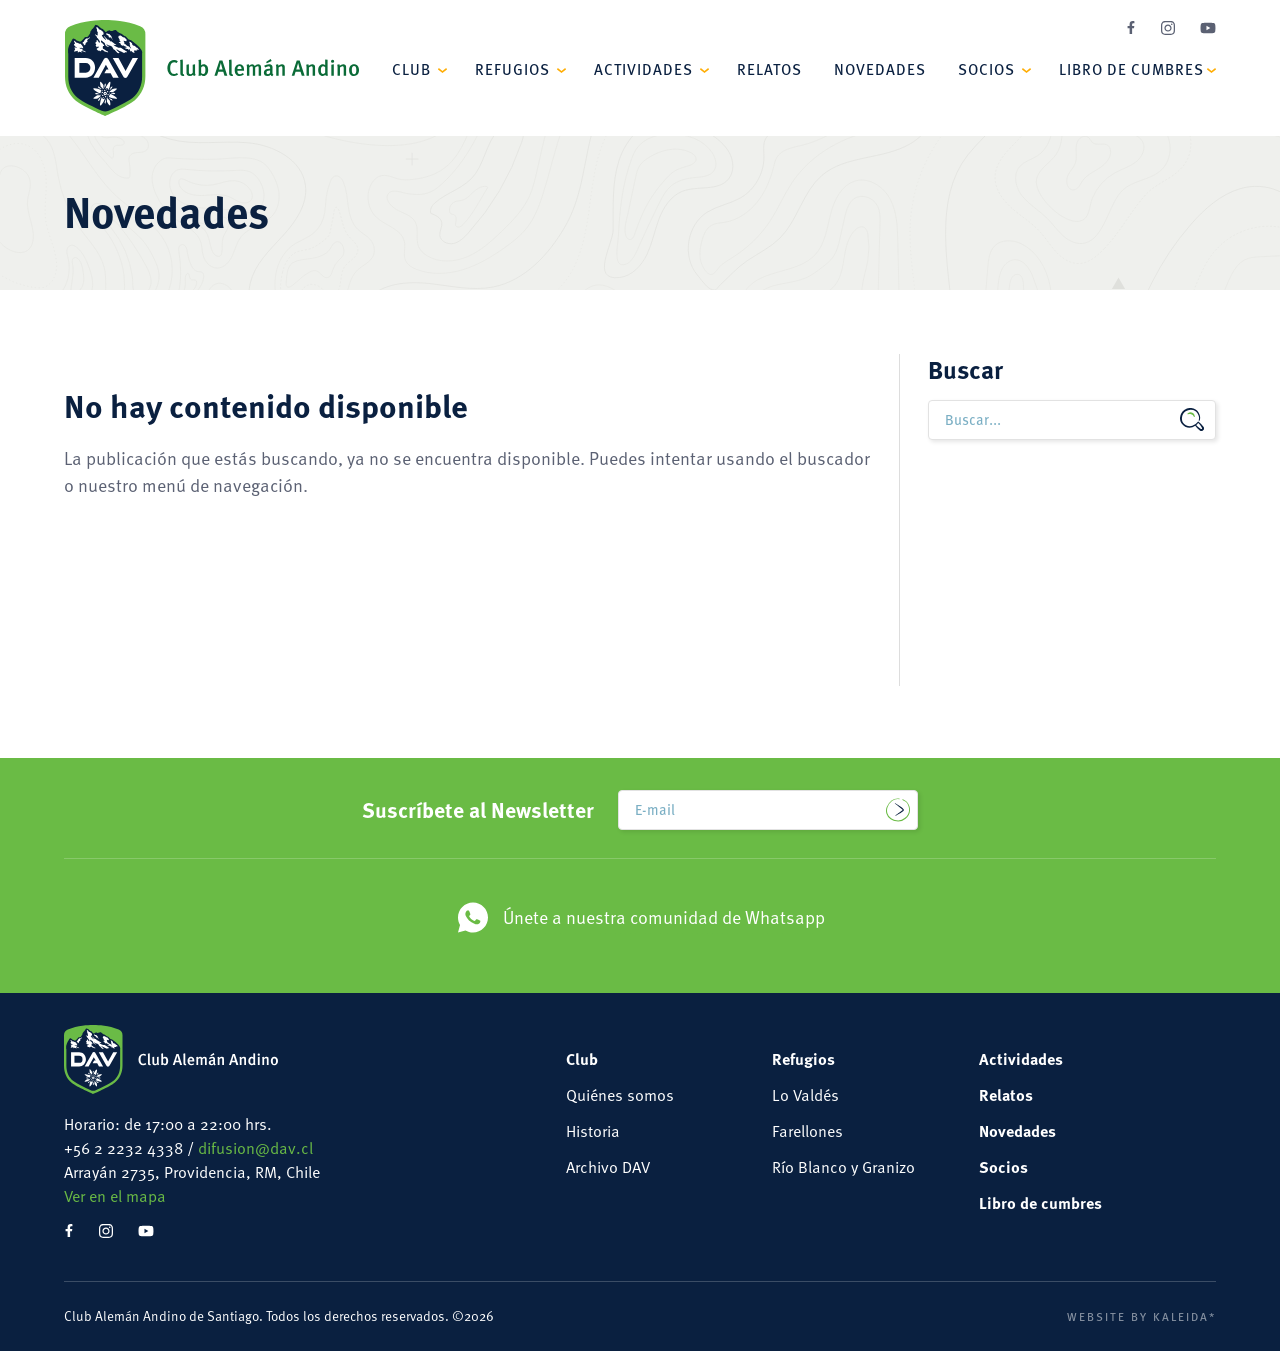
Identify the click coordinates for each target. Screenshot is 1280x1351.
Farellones (807, 1131)
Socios (986, 68)
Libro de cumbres (1131, 68)
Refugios (512, 68)
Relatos (769, 68)
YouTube (1208, 28)
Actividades (643, 68)
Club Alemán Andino (211, 68)
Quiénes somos (620, 1095)
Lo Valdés (805, 1095)
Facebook (1131, 27)
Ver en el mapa (115, 1196)
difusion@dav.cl (255, 1148)
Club (411, 68)
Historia (593, 1131)
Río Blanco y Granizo (843, 1167)
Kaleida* (1184, 1316)
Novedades (880, 68)
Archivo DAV (608, 1167)
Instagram (1168, 28)
